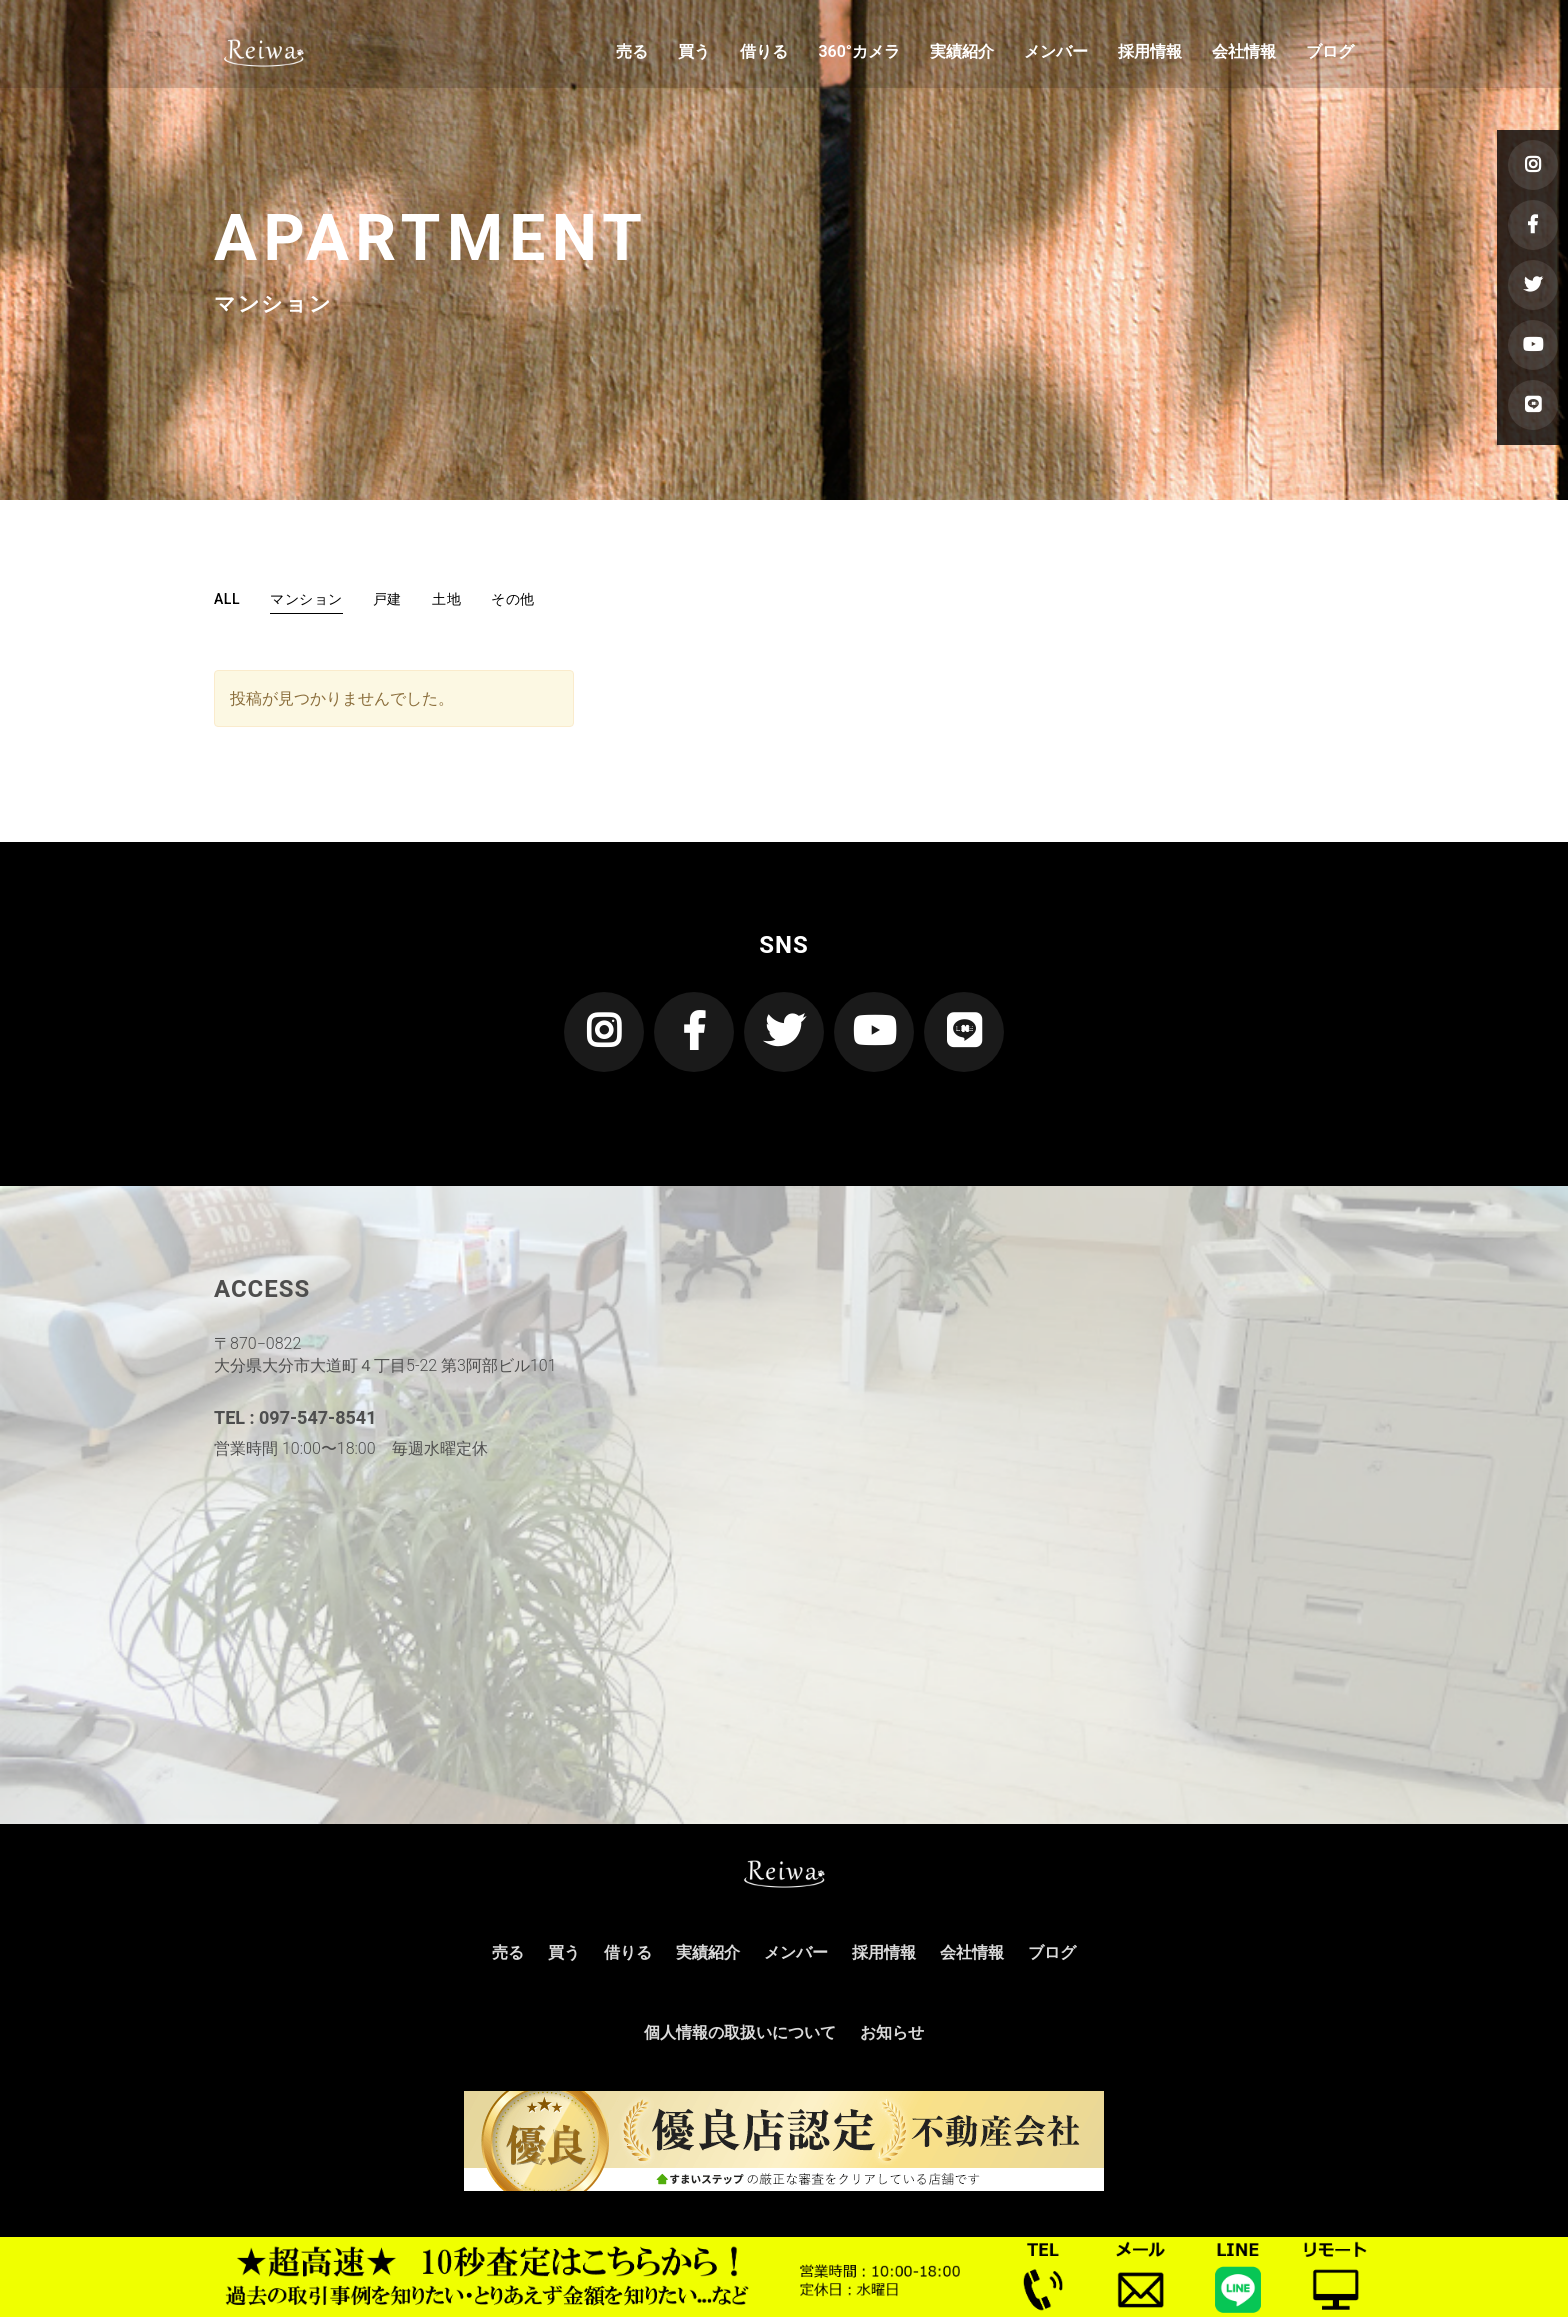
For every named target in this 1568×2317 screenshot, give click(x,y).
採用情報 (1150, 54)
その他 (513, 599)
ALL (227, 599)
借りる (764, 54)
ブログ (1330, 54)
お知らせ (892, 2032)
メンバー (1056, 54)
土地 (446, 599)
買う (694, 54)
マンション (306, 599)
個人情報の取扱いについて (740, 2032)
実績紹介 (962, 54)
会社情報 (1244, 54)
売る (632, 54)
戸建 (387, 599)
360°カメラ (859, 54)
